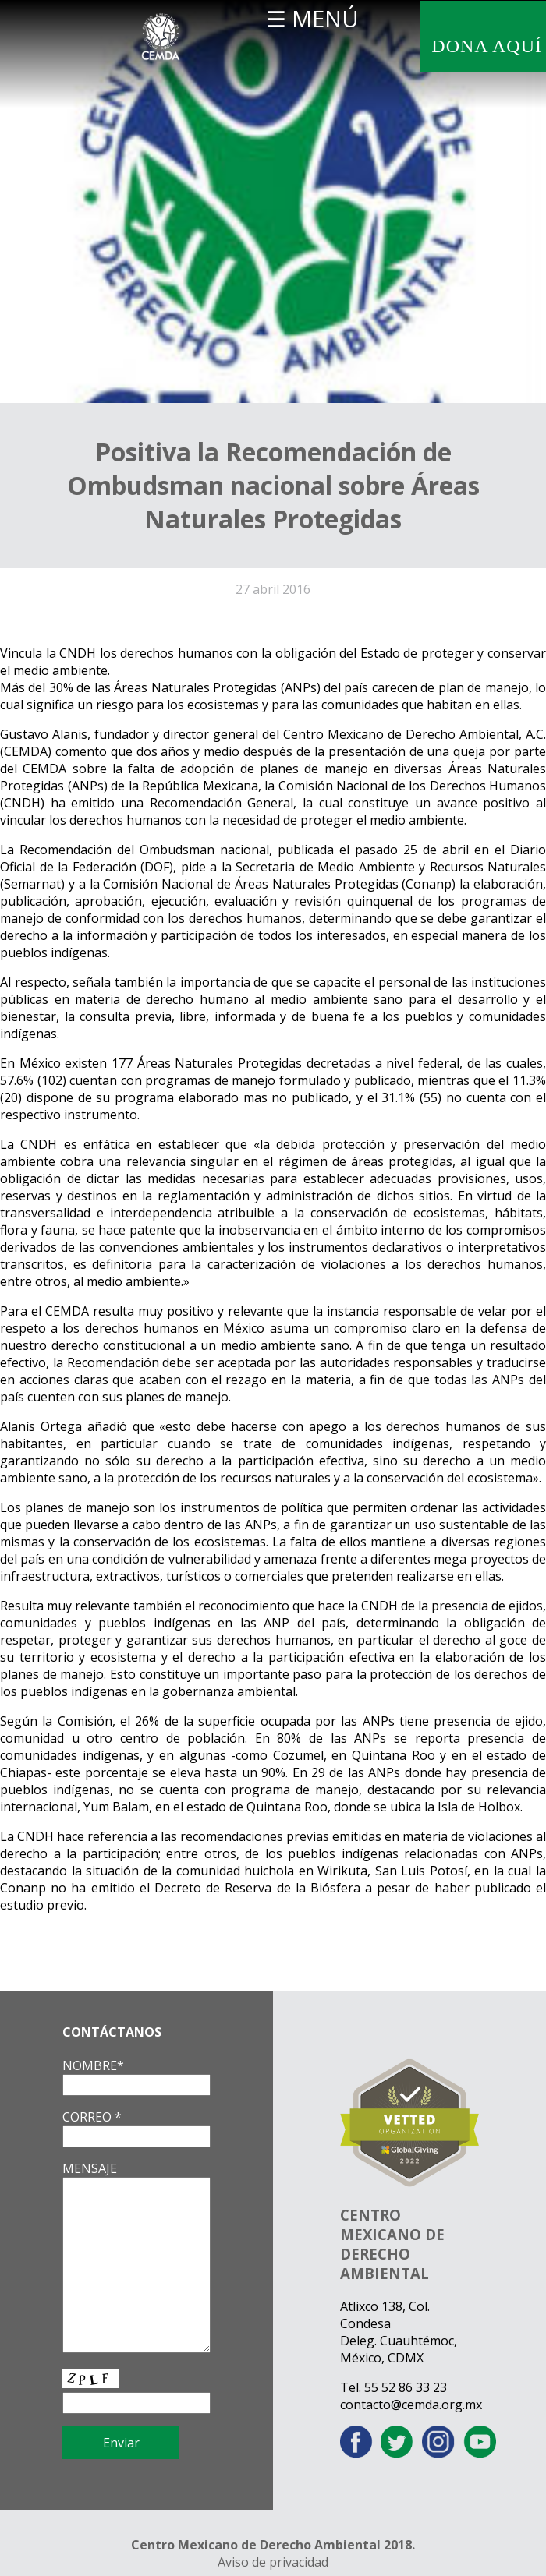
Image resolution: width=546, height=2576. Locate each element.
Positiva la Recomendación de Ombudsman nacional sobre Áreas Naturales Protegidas (273, 485)
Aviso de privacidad (273, 2562)
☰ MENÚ (312, 18)
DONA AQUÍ (486, 46)
